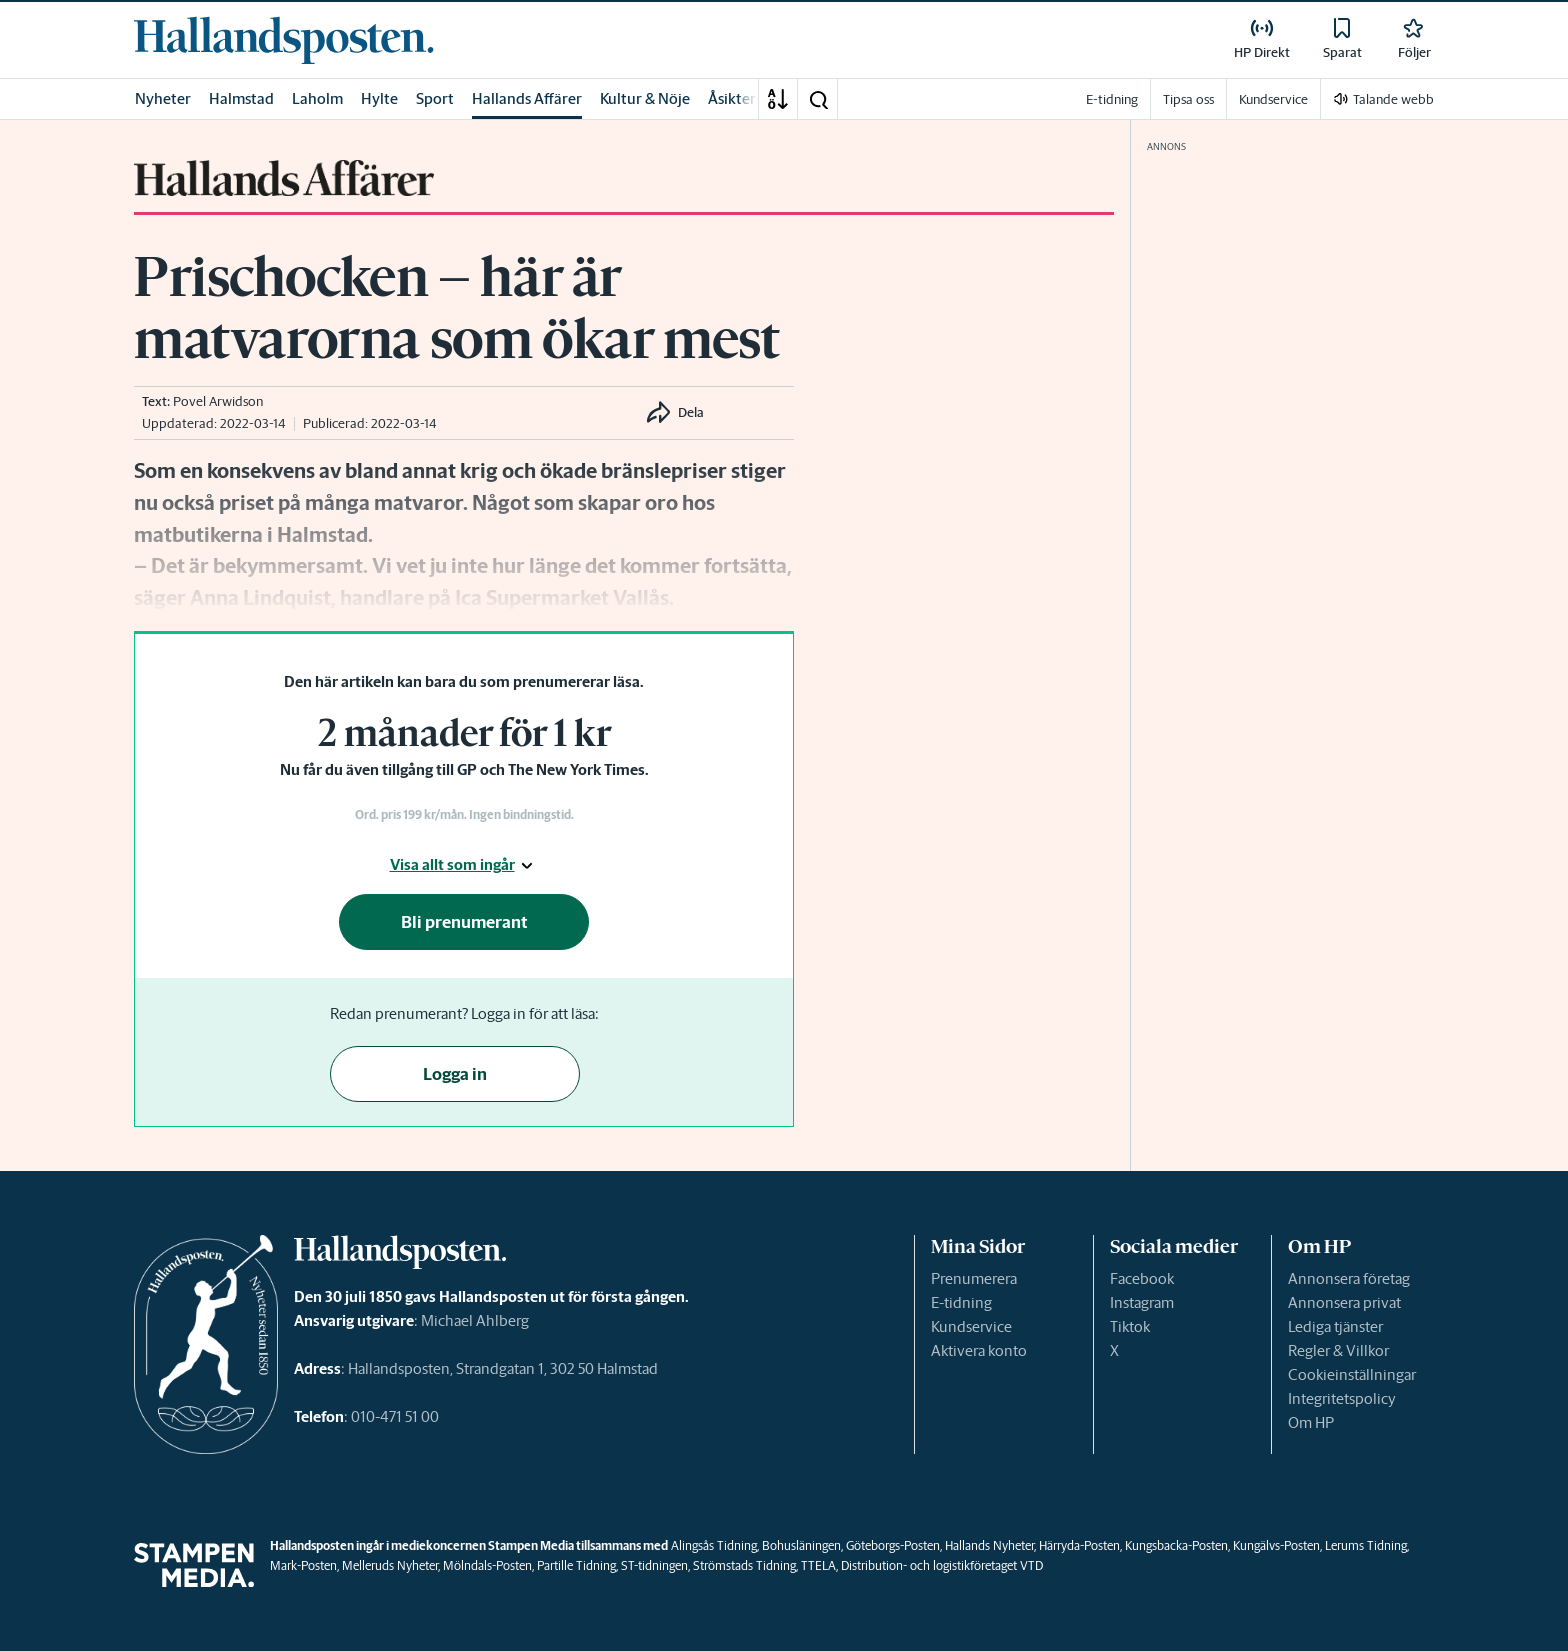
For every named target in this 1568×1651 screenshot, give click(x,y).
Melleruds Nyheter (390, 1565)
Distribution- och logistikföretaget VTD (942, 1565)
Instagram (1142, 1302)
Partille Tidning (576, 1565)
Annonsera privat (1344, 1302)
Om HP (1311, 1422)
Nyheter (163, 98)
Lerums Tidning (1366, 1545)
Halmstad (241, 98)
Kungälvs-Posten (1276, 1545)
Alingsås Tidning (714, 1545)
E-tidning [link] (1112, 99)
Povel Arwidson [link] (218, 401)
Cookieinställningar (1352, 1374)
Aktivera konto (979, 1350)
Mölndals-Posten (487, 1565)
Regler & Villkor (1338, 1350)
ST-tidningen (654, 1565)
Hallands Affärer (527, 98)
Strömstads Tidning (744, 1565)
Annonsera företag (1349, 1278)
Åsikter (732, 98)
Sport (435, 98)
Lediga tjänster (1335, 1326)
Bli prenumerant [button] (464, 922)
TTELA (818, 1565)
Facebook (1142, 1278)
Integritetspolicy (1342, 1398)
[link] (284, 40)
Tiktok (1130, 1326)
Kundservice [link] (1273, 99)
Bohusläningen (801, 1545)
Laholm (317, 98)
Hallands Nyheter (989, 1545)
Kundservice (971, 1326)
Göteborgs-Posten (893, 1545)
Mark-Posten (303, 1565)
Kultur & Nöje (645, 98)
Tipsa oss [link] (1188, 99)
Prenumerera (974, 1278)
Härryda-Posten (1079, 1545)
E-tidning (961, 1302)
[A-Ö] (778, 99)
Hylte (379, 98)
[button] (818, 99)
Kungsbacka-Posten (1176, 1545)
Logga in (455, 1074)
